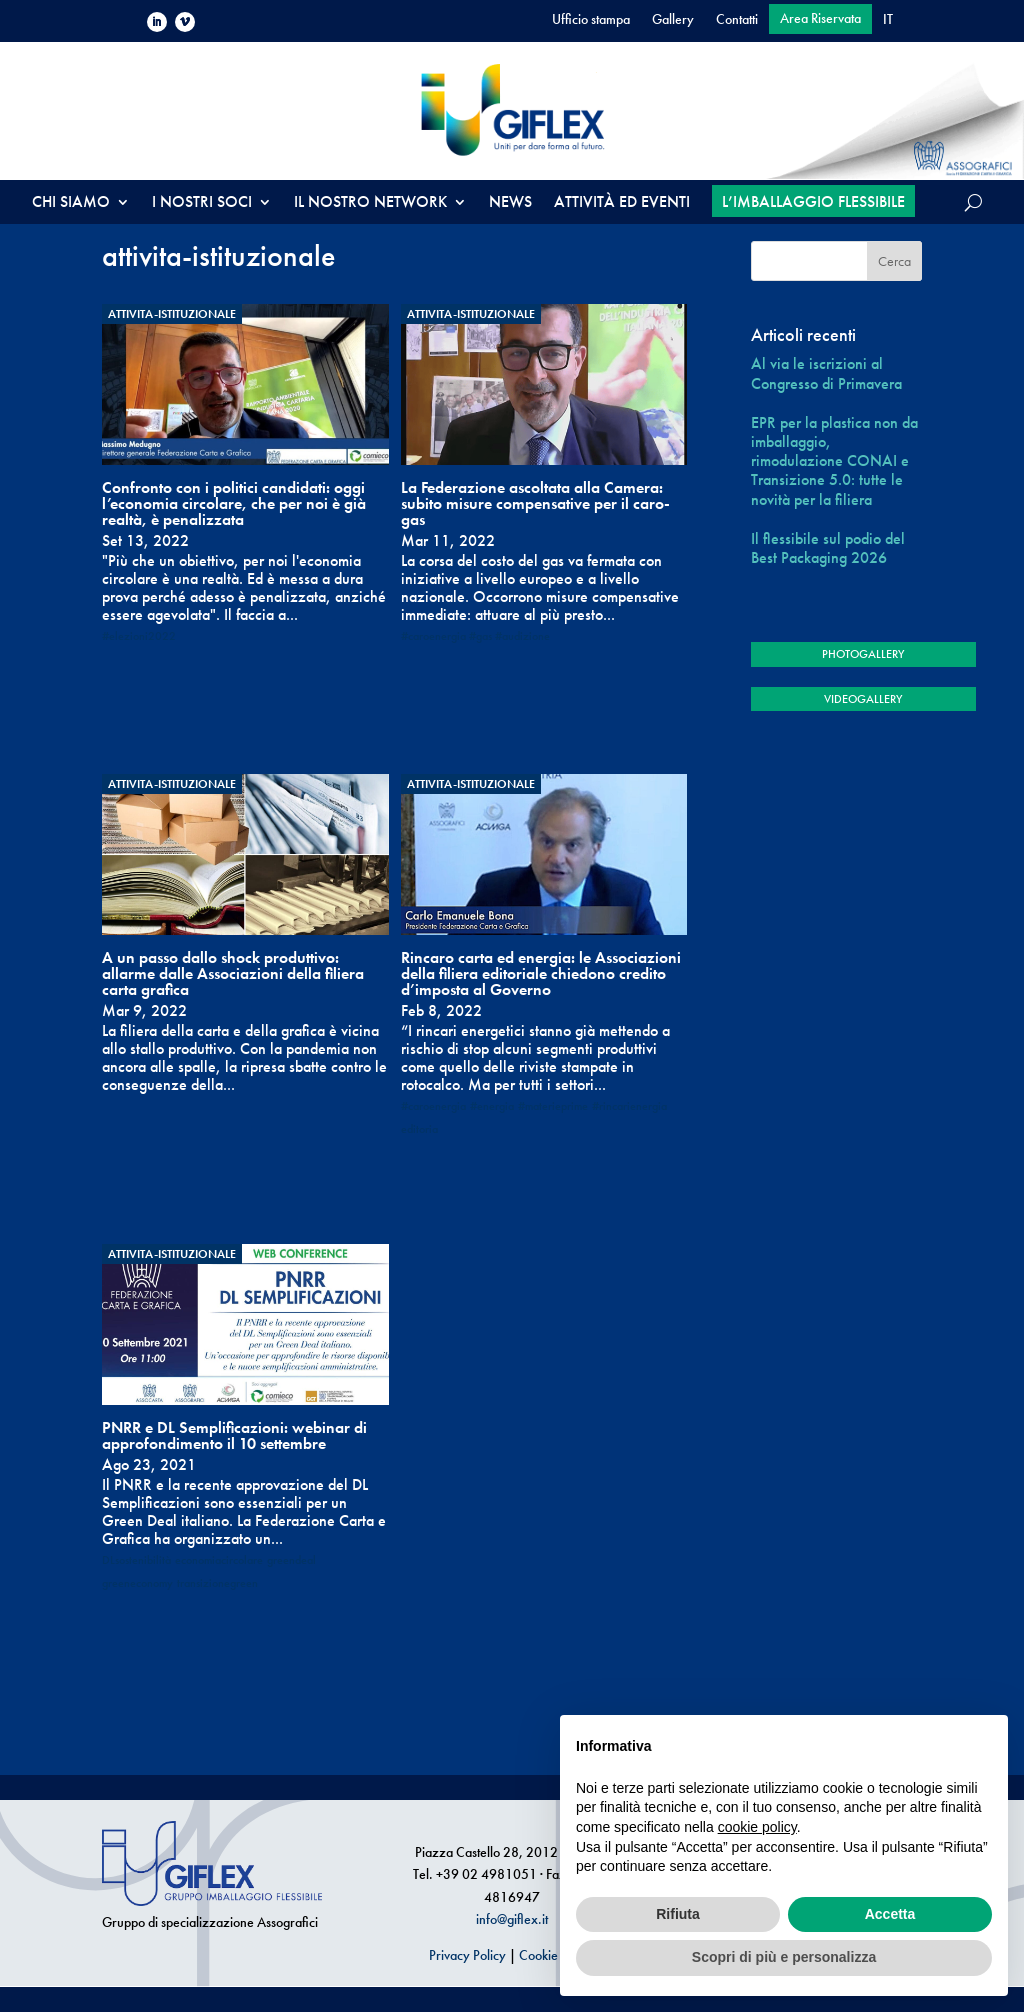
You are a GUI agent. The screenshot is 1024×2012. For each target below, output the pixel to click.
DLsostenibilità (136, 1560)
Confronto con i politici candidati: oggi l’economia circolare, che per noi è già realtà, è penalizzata (234, 503)
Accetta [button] (890, 1914)
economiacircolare (219, 1560)
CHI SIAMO (71, 203)
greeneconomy (137, 1583)
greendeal (291, 1560)
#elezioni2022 (139, 636)
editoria (419, 1129)
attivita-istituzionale (172, 314)
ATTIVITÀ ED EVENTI (622, 203)
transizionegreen (217, 1583)
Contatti (737, 20)
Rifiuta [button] (678, 1914)
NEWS (510, 203)
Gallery (673, 20)
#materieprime (553, 1106)
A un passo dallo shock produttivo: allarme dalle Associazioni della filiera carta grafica (233, 973)
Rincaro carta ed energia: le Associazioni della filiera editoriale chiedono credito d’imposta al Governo (541, 973)
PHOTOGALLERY (863, 654)
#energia (492, 1106)
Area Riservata (820, 19)
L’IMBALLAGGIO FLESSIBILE (813, 201)
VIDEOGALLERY (863, 699)
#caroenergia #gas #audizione (475, 636)
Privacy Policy (467, 1955)
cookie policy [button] (757, 1827)
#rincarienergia (629, 1106)
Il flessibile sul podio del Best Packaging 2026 (828, 548)
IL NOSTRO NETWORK (370, 203)
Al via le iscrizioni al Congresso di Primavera (826, 373)
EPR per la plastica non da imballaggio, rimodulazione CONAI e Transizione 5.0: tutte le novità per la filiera (834, 461)
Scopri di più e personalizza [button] (784, 1957)
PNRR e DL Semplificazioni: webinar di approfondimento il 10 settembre (234, 1435)
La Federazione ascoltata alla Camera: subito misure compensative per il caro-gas (535, 503)
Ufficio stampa (591, 20)
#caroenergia (433, 1106)
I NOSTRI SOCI (202, 203)
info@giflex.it (512, 1919)
